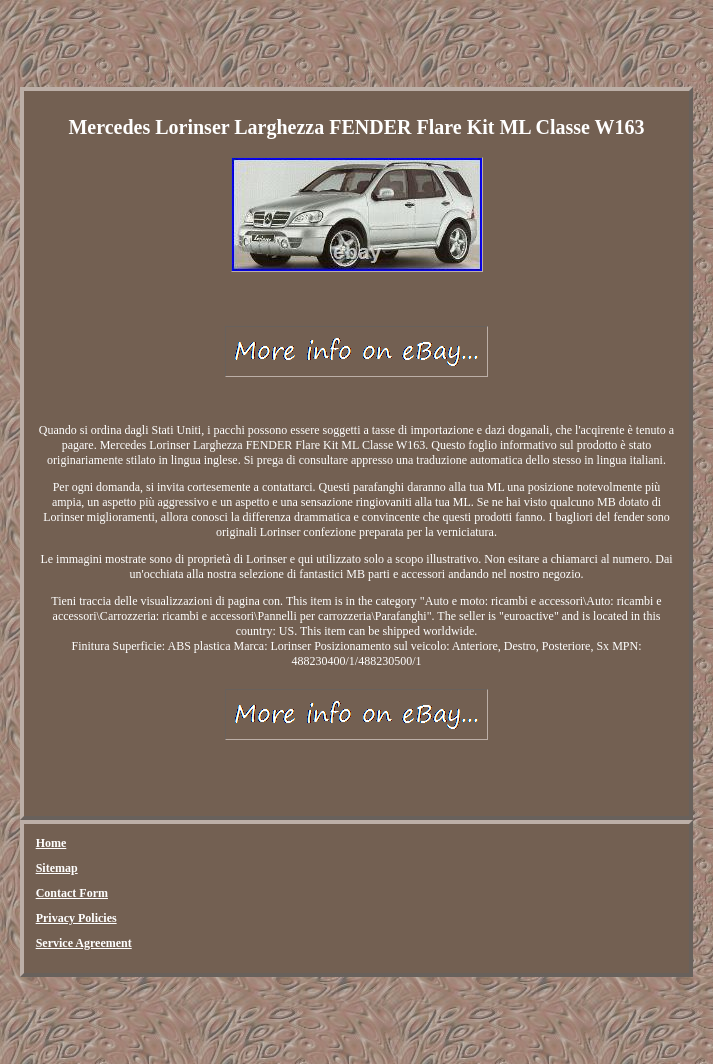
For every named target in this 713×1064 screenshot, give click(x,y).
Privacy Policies (76, 918)
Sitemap (57, 868)
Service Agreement (84, 943)
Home (51, 843)
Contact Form (72, 893)
